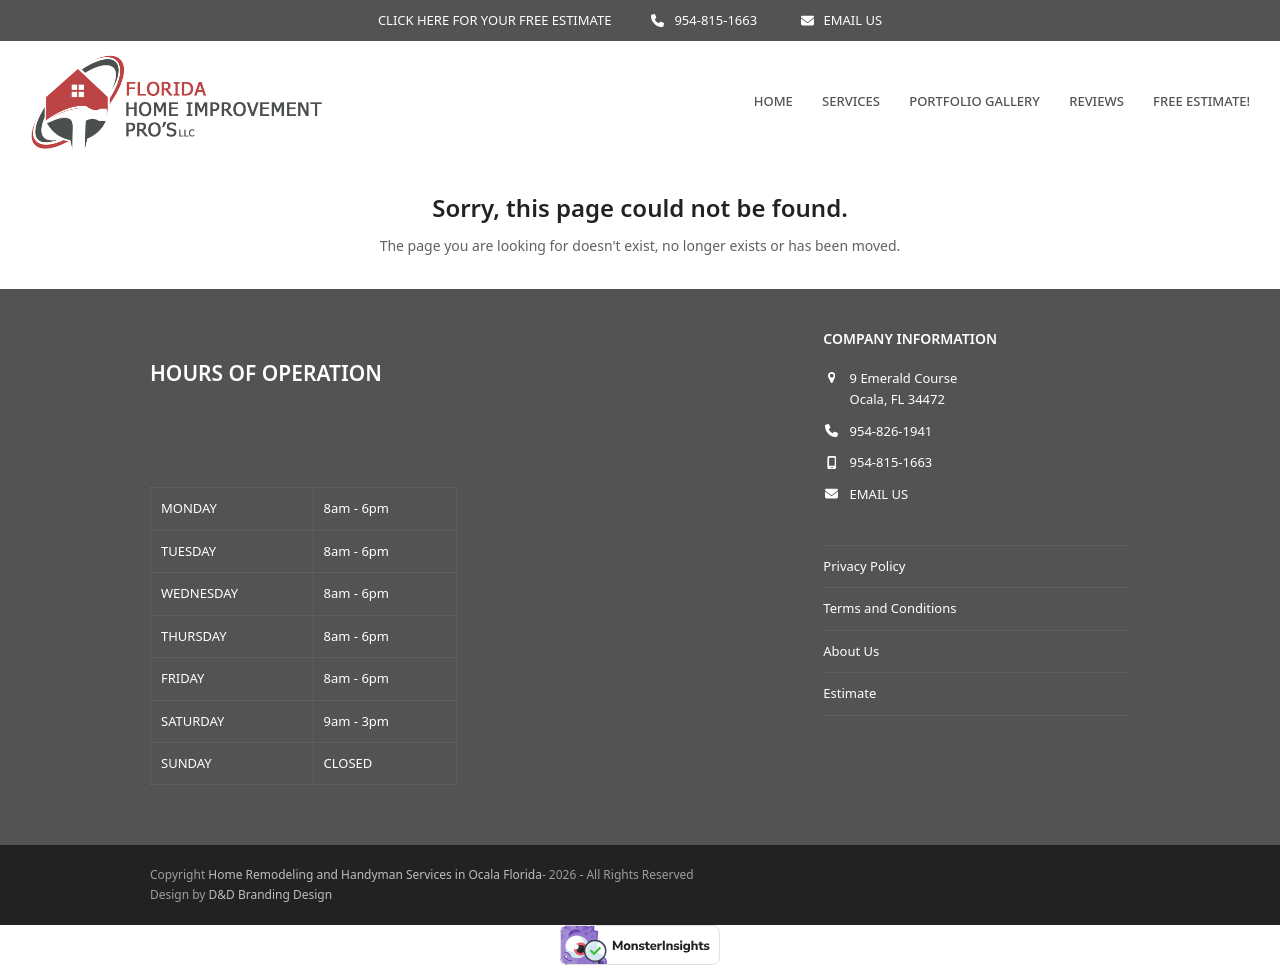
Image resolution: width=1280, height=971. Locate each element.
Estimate (849, 693)
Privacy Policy (864, 566)
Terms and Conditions (889, 608)
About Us (851, 651)
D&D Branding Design (271, 894)
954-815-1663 (715, 20)
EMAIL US (853, 20)
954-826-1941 (891, 431)
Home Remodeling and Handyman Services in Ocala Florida (375, 874)
